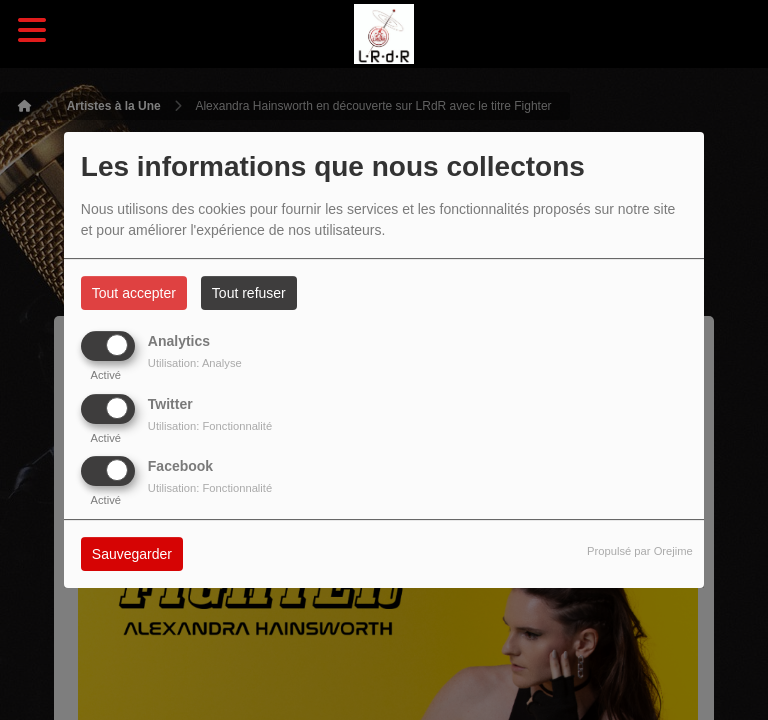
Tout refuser (249, 293)
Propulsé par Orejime (640, 551)
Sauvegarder (132, 554)
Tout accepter (134, 293)
